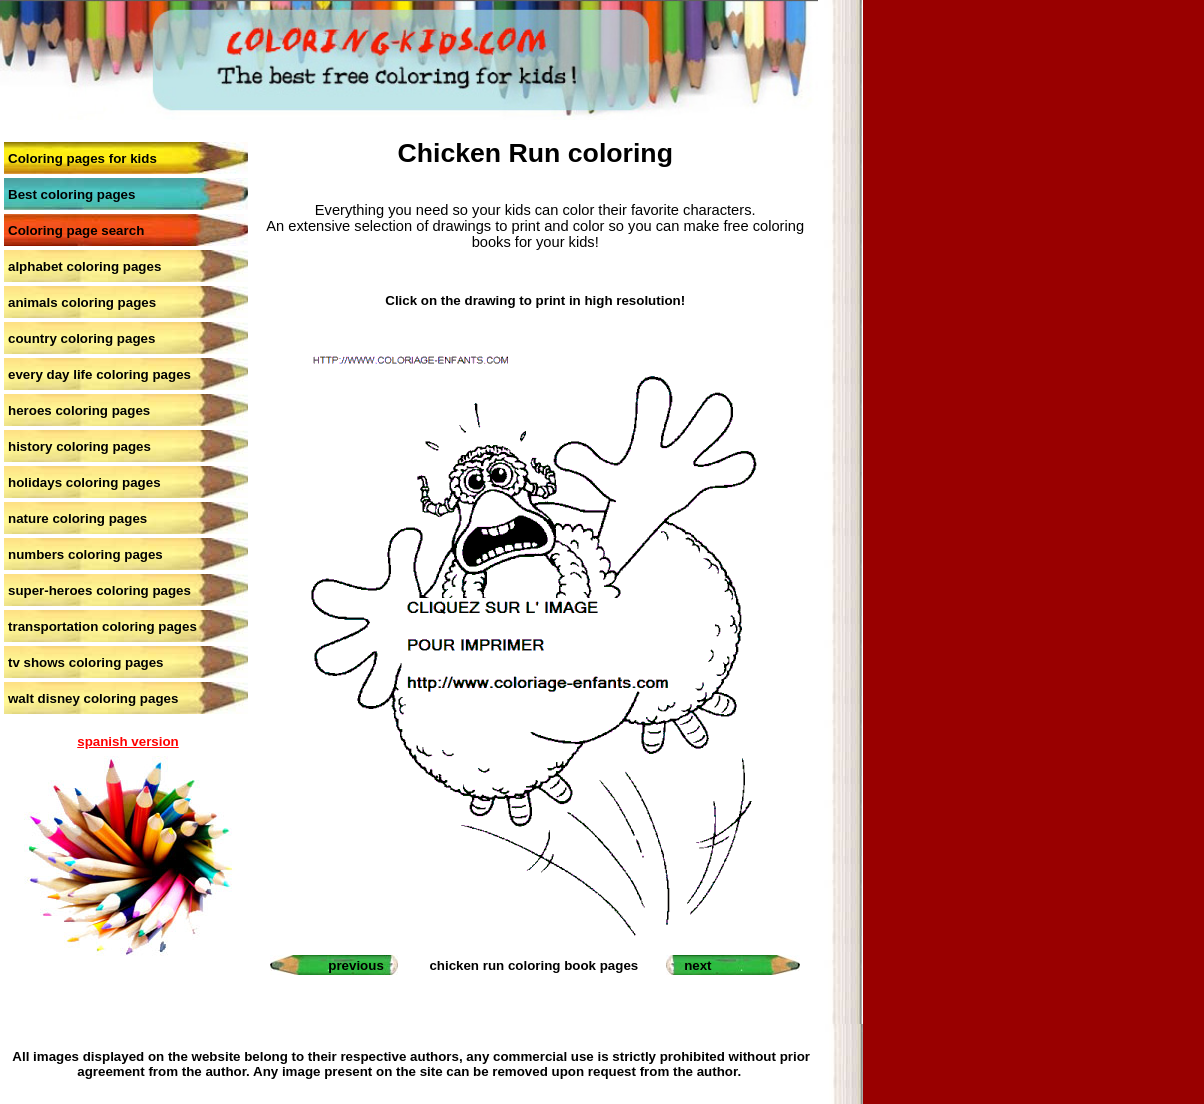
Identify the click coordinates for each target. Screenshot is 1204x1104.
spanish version (127, 741)
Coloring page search (76, 230)
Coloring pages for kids (82, 158)
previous (356, 965)
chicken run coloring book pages (533, 965)
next (697, 965)
